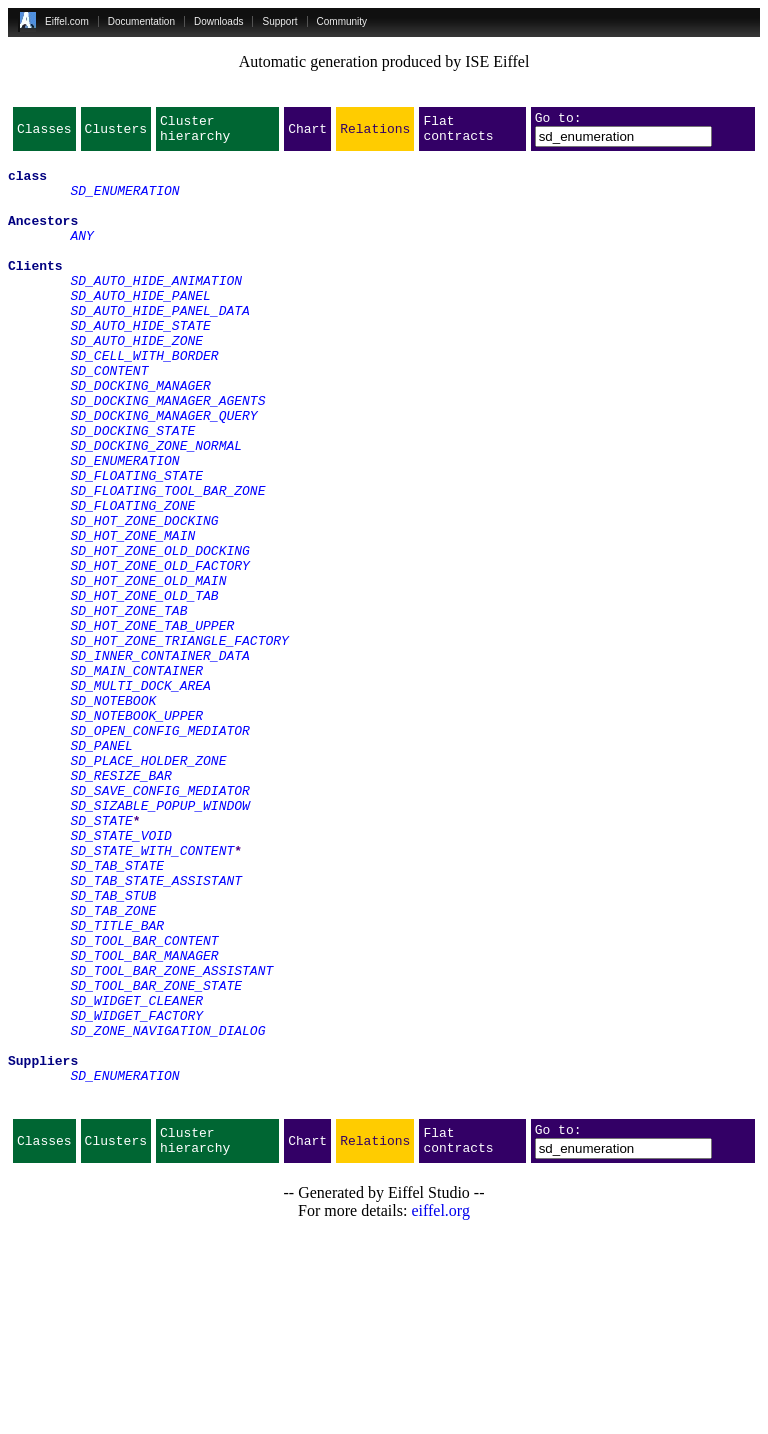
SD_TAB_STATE (117, 1012)
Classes (44, 134)
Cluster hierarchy (195, 134)
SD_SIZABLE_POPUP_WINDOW (159, 940)
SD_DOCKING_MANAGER (140, 436)
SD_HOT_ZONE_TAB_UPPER (152, 724)
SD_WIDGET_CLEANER (136, 1174)
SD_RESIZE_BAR (120, 904)
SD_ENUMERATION (124, 202)
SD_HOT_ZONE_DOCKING (144, 598)
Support (279, 21)
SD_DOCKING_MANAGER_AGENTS (167, 454)
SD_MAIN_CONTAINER (136, 778)
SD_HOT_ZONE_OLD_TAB (144, 688)
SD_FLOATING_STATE (136, 544)
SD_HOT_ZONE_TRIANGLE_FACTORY (179, 742)
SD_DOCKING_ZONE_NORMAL (156, 508)
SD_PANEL (101, 868)
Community (342, 21)
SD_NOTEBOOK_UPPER (136, 832)
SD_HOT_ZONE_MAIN (132, 616)
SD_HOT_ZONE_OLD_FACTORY (159, 652)
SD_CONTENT (109, 418)
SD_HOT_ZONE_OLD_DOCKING (159, 634)
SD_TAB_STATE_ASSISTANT (156, 1030)
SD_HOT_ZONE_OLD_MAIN (148, 670)
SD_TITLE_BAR (117, 1084)
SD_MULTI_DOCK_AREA (140, 796)
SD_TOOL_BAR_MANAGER (144, 1120)
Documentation (141, 21)
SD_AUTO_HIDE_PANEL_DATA (159, 346)
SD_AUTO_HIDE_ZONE (136, 382)
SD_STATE (101, 958)
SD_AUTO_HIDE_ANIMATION (156, 310)
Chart (307, 134)
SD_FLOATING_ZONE (132, 580)
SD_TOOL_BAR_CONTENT (144, 1102)
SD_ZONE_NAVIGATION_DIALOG (167, 1210)
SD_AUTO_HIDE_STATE (140, 364)
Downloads (218, 21)
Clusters (116, 134)
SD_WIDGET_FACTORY (136, 1192)
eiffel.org (440, 1408)
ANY (81, 256)
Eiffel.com (67, 21)
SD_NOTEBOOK (113, 814)
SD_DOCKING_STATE (132, 490)
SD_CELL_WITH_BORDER (144, 400)
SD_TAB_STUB (113, 1048)
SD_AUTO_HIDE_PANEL (140, 328)
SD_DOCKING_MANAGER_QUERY (163, 472)
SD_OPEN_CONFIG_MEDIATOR (159, 850)
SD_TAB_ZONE (113, 1066)
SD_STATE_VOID (120, 976)
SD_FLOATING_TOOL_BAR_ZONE (167, 562)
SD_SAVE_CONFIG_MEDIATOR (159, 922)
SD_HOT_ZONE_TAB (128, 706)
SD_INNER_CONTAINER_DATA (159, 760)
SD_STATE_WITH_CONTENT (152, 994)
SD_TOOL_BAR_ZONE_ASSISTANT (171, 1138)
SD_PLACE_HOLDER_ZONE (148, 886)
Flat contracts (458, 134)
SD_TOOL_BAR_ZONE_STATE (156, 1156)
